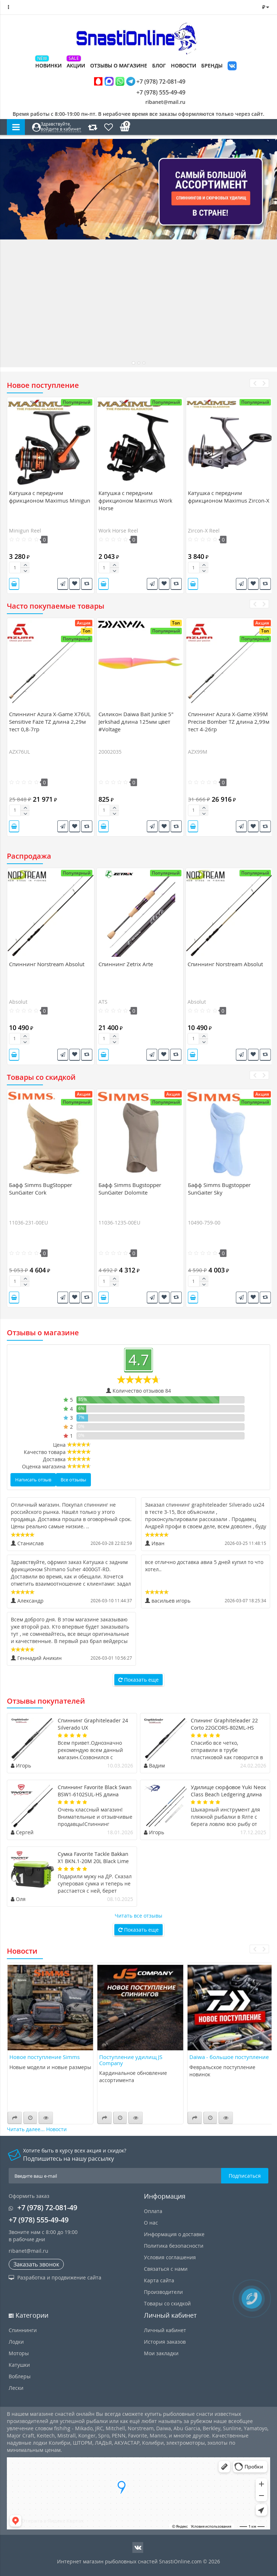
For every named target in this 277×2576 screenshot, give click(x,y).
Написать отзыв (33, 1479)
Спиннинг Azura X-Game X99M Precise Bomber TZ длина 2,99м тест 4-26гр (228, 721)
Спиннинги (23, 2330)
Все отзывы (73, 1479)
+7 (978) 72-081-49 (139, 81)
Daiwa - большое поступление (229, 2056)
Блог (159, 65)
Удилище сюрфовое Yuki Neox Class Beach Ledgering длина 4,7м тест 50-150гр (228, 1794)
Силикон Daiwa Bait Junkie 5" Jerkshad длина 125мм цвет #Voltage (135, 721)
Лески (16, 2387)
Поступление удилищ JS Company (130, 2060)
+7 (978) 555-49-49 (155, 92)
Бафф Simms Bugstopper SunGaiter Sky (219, 1188)
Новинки (48, 65)
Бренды (212, 65)
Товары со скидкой (167, 2303)
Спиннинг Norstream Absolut (46, 964)
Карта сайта (159, 2280)
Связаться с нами (166, 2268)
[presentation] (254, 383)
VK (232, 66)
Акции (76, 65)
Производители (163, 2291)
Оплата (153, 2211)
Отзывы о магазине (118, 65)
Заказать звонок (36, 2264)
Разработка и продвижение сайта (55, 2277)
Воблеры (20, 2376)
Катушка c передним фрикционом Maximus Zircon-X (228, 496)
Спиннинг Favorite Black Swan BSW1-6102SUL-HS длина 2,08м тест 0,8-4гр (95, 1794)
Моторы (19, 2353)
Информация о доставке (174, 2234)
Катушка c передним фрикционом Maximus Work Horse (135, 500)
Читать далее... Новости (37, 2129)
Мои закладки (161, 2353)
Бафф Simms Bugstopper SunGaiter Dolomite (129, 1188)
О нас (151, 2222)
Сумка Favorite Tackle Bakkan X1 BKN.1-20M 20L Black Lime (93, 1857)
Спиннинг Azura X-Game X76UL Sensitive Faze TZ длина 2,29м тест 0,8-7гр (50, 721)
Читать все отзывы (138, 1915)
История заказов (165, 2341)
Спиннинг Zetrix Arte (125, 964)
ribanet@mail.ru (165, 101)
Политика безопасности (173, 2245)
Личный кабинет (165, 2330)
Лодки (16, 2341)
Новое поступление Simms (44, 2056)
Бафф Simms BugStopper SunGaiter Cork (40, 1188)
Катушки (19, 2364)
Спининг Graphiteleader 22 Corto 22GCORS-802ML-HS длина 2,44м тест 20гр (224, 1727)
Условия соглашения (170, 2257)
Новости (183, 65)
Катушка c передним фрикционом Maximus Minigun (49, 496)
